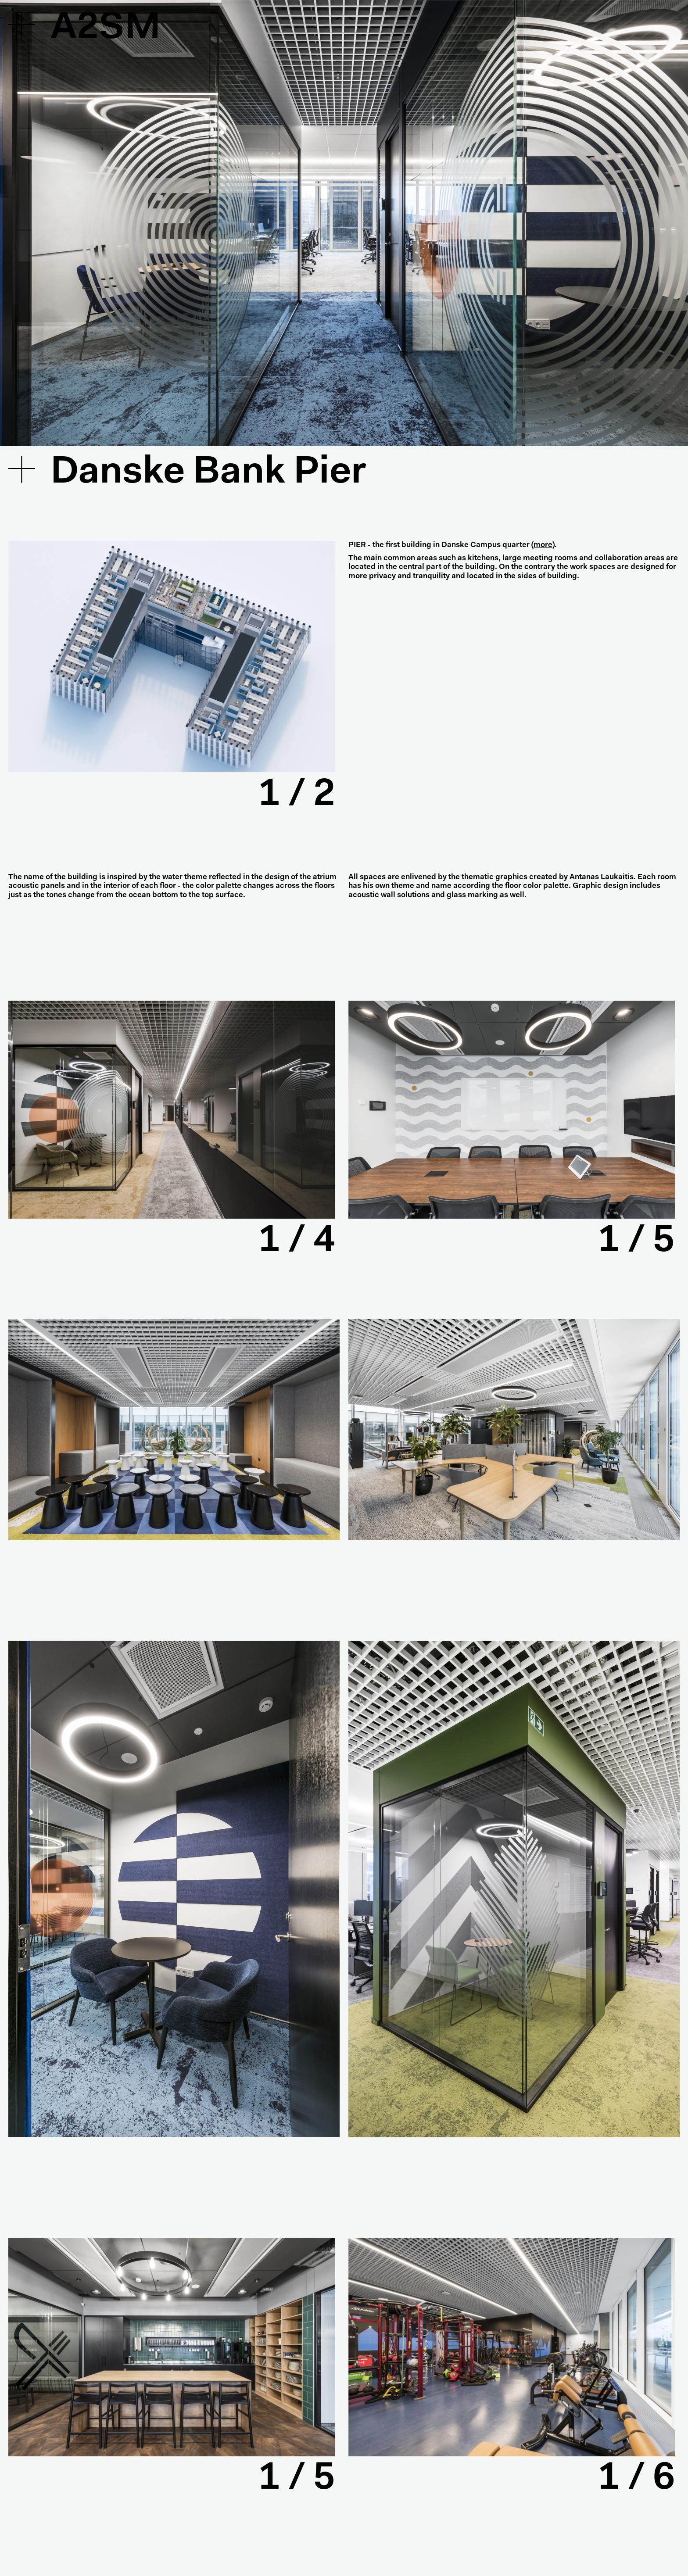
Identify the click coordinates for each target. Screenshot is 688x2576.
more (543, 545)
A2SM (105, 28)
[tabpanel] (171, 656)
